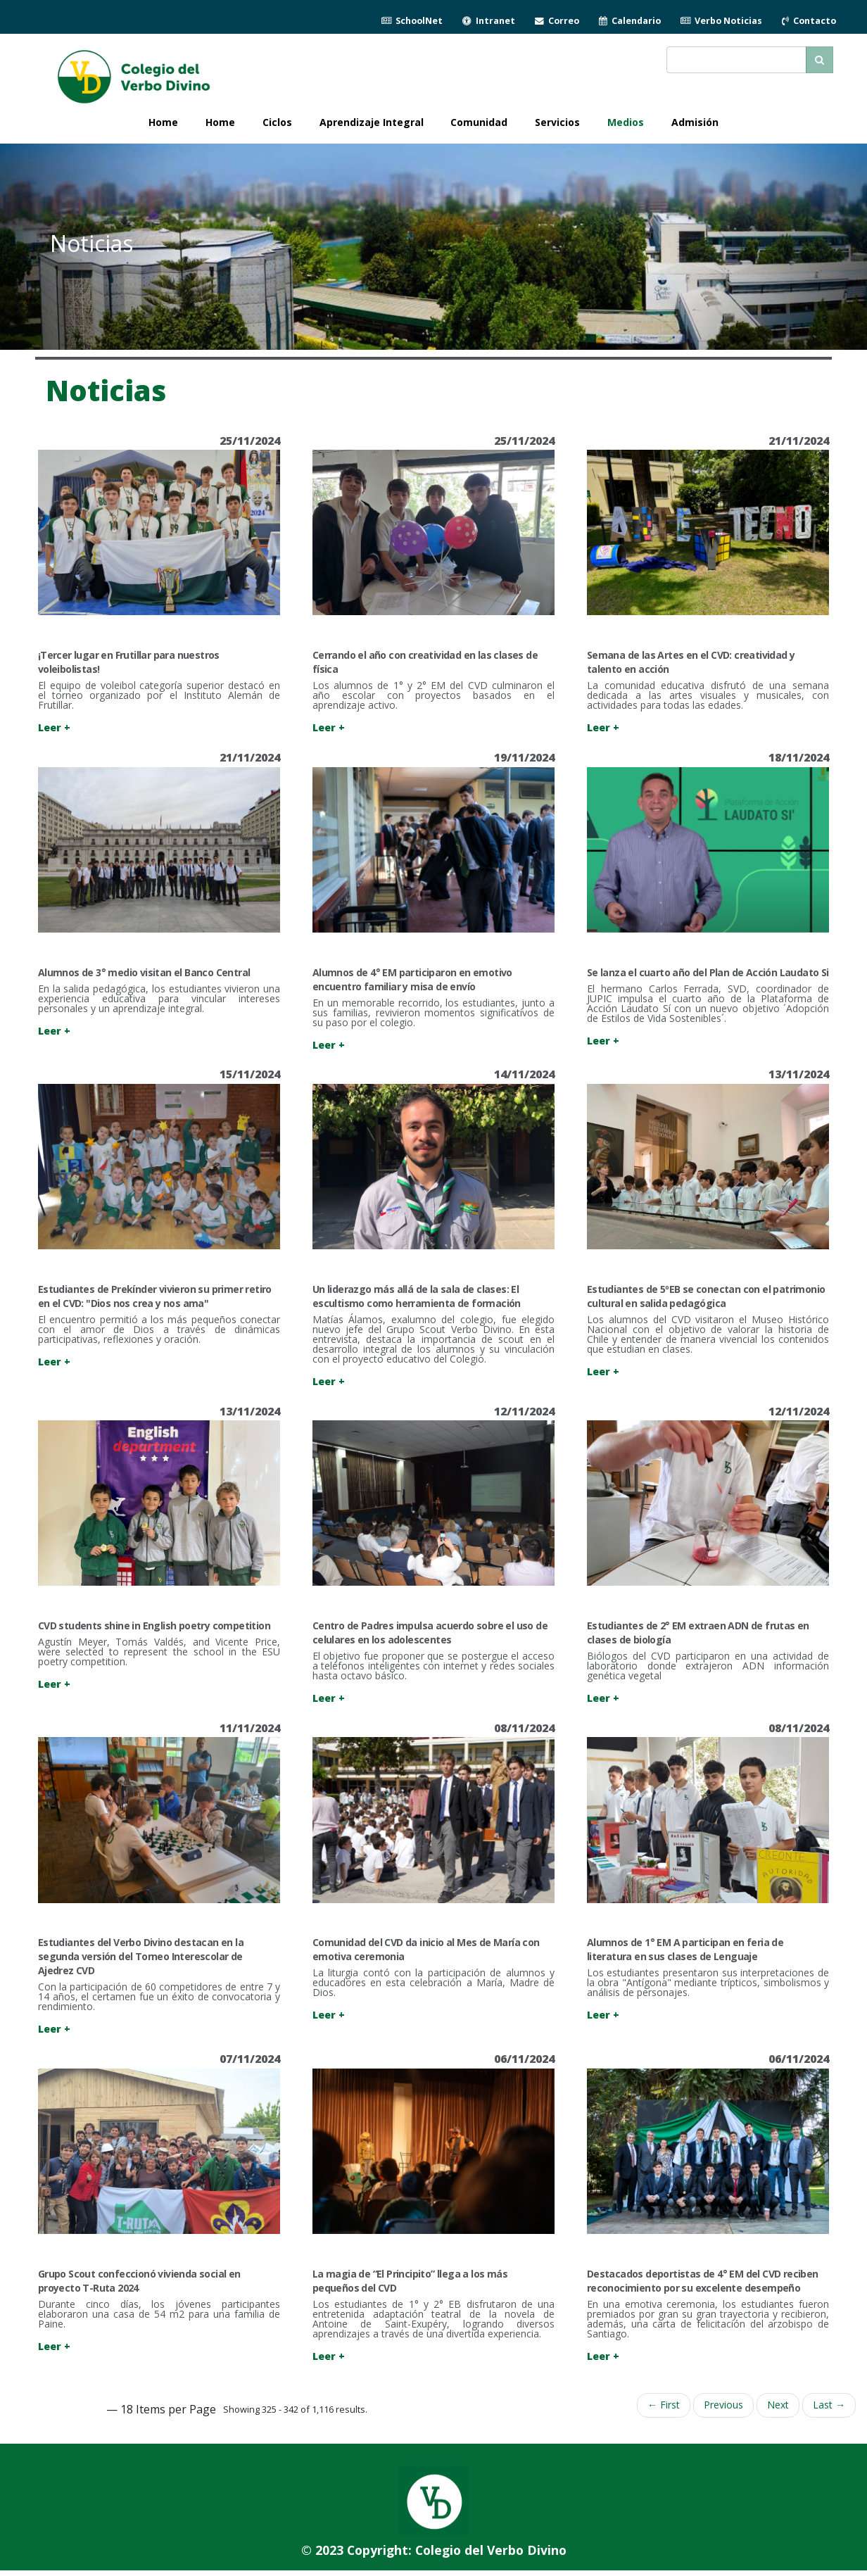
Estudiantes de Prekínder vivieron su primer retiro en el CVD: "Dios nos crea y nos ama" (155, 1296)
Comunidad (478, 122)
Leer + (54, 727)
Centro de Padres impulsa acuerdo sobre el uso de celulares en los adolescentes (430, 1632)
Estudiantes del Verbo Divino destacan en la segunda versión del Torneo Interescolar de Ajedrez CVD (140, 1956)
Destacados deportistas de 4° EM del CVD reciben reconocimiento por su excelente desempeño (702, 2280)
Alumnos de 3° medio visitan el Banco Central (144, 972)
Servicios (557, 122)
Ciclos (277, 122)
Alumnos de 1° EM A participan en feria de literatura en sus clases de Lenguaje (685, 1949)
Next (778, 2404)
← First (663, 2404)
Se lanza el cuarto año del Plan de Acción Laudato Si (708, 972)
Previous (723, 2404)
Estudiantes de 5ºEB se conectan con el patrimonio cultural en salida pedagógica (706, 1296)
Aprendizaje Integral (371, 122)
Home (220, 122)
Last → (829, 2404)
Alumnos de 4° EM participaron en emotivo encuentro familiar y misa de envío (412, 979)
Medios (625, 122)
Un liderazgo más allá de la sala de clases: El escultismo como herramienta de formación (416, 1296)
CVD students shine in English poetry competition (155, 1625)
